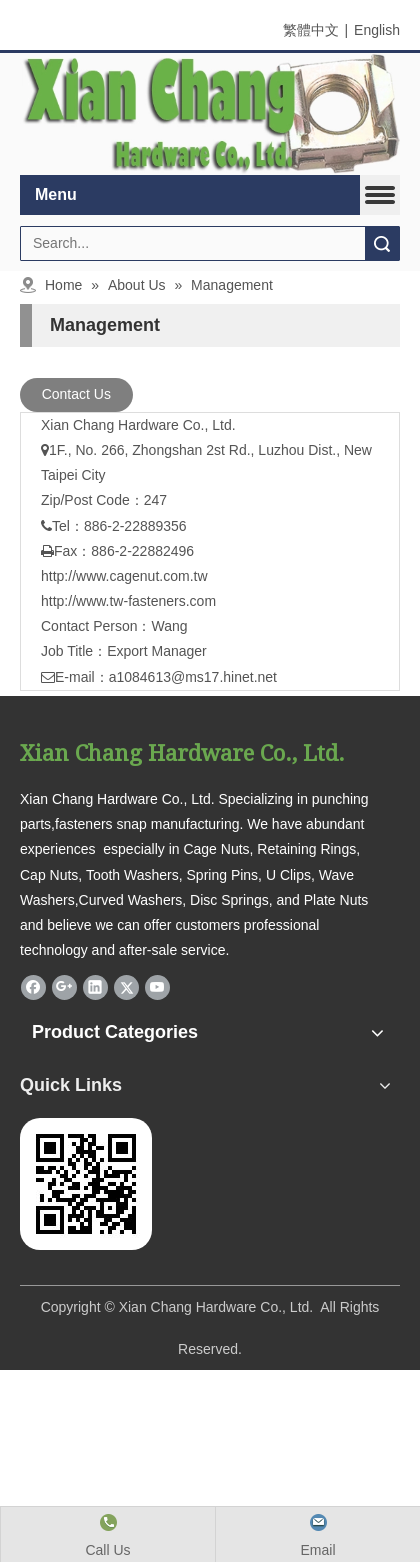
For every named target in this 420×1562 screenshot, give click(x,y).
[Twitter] (126, 987)
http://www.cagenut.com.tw (124, 576)
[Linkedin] (95, 987)
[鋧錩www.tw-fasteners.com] (86, 1184)
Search (382, 243)
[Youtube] (157, 987)
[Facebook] (33, 987)
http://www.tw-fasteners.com (128, 601)
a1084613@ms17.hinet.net (193, 677)
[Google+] (64, 987)
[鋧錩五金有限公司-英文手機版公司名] (210, 114)
